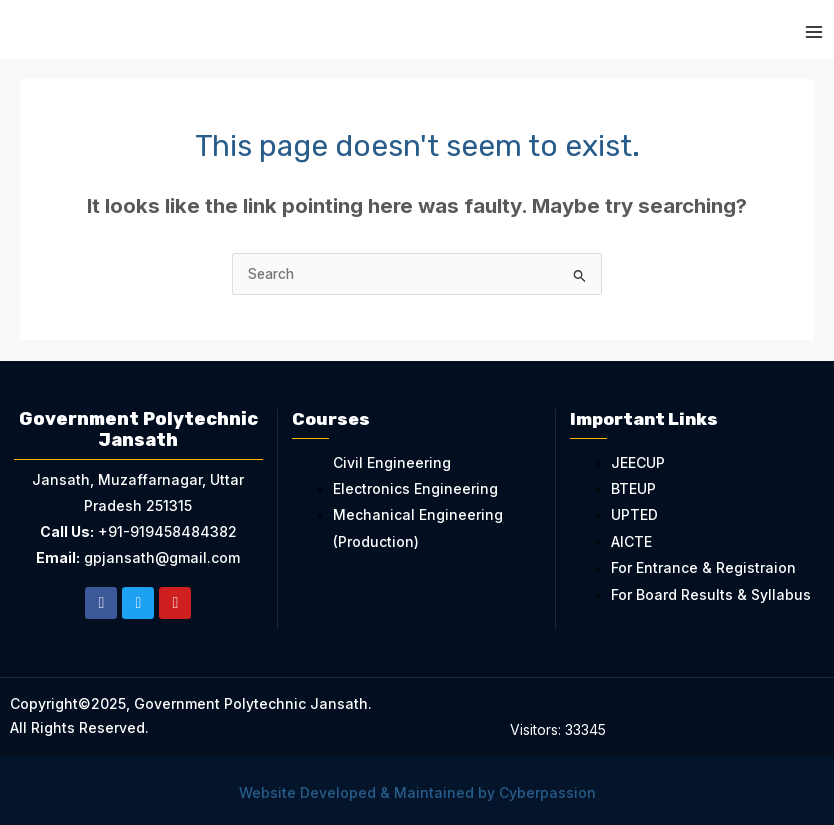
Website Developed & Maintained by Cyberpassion (417, 792)
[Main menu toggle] (814, 32)
